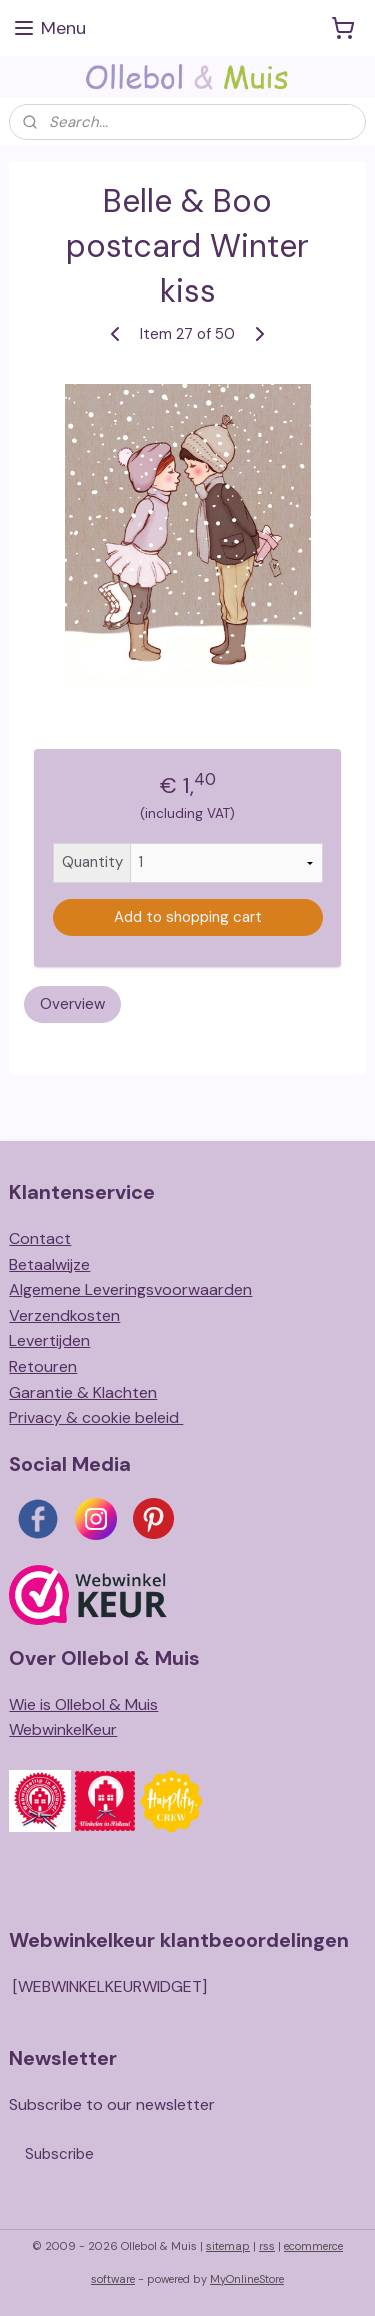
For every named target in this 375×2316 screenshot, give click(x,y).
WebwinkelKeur (63, 1729)
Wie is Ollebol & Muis (83, 1704)
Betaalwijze (49, 1264)
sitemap (228, 2246)
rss (267, 2246)
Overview (72, 1004)
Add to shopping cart (188, 918)
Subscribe (59, 2154)
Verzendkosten (64, 1315)
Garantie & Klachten (83, 1392)
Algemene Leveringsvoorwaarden (130, 1289)
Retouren (43, 1366)
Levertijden (49, 1340)
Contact (40, 1238)
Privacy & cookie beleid (96, 1417)
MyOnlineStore (247, 2279)
